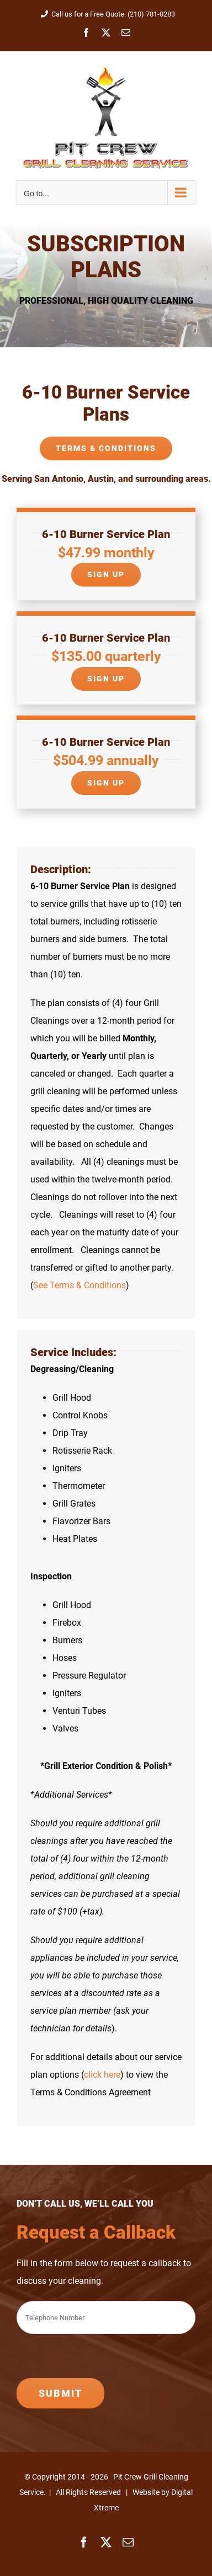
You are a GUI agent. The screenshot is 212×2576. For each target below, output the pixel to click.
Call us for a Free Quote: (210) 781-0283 (106, 14)
